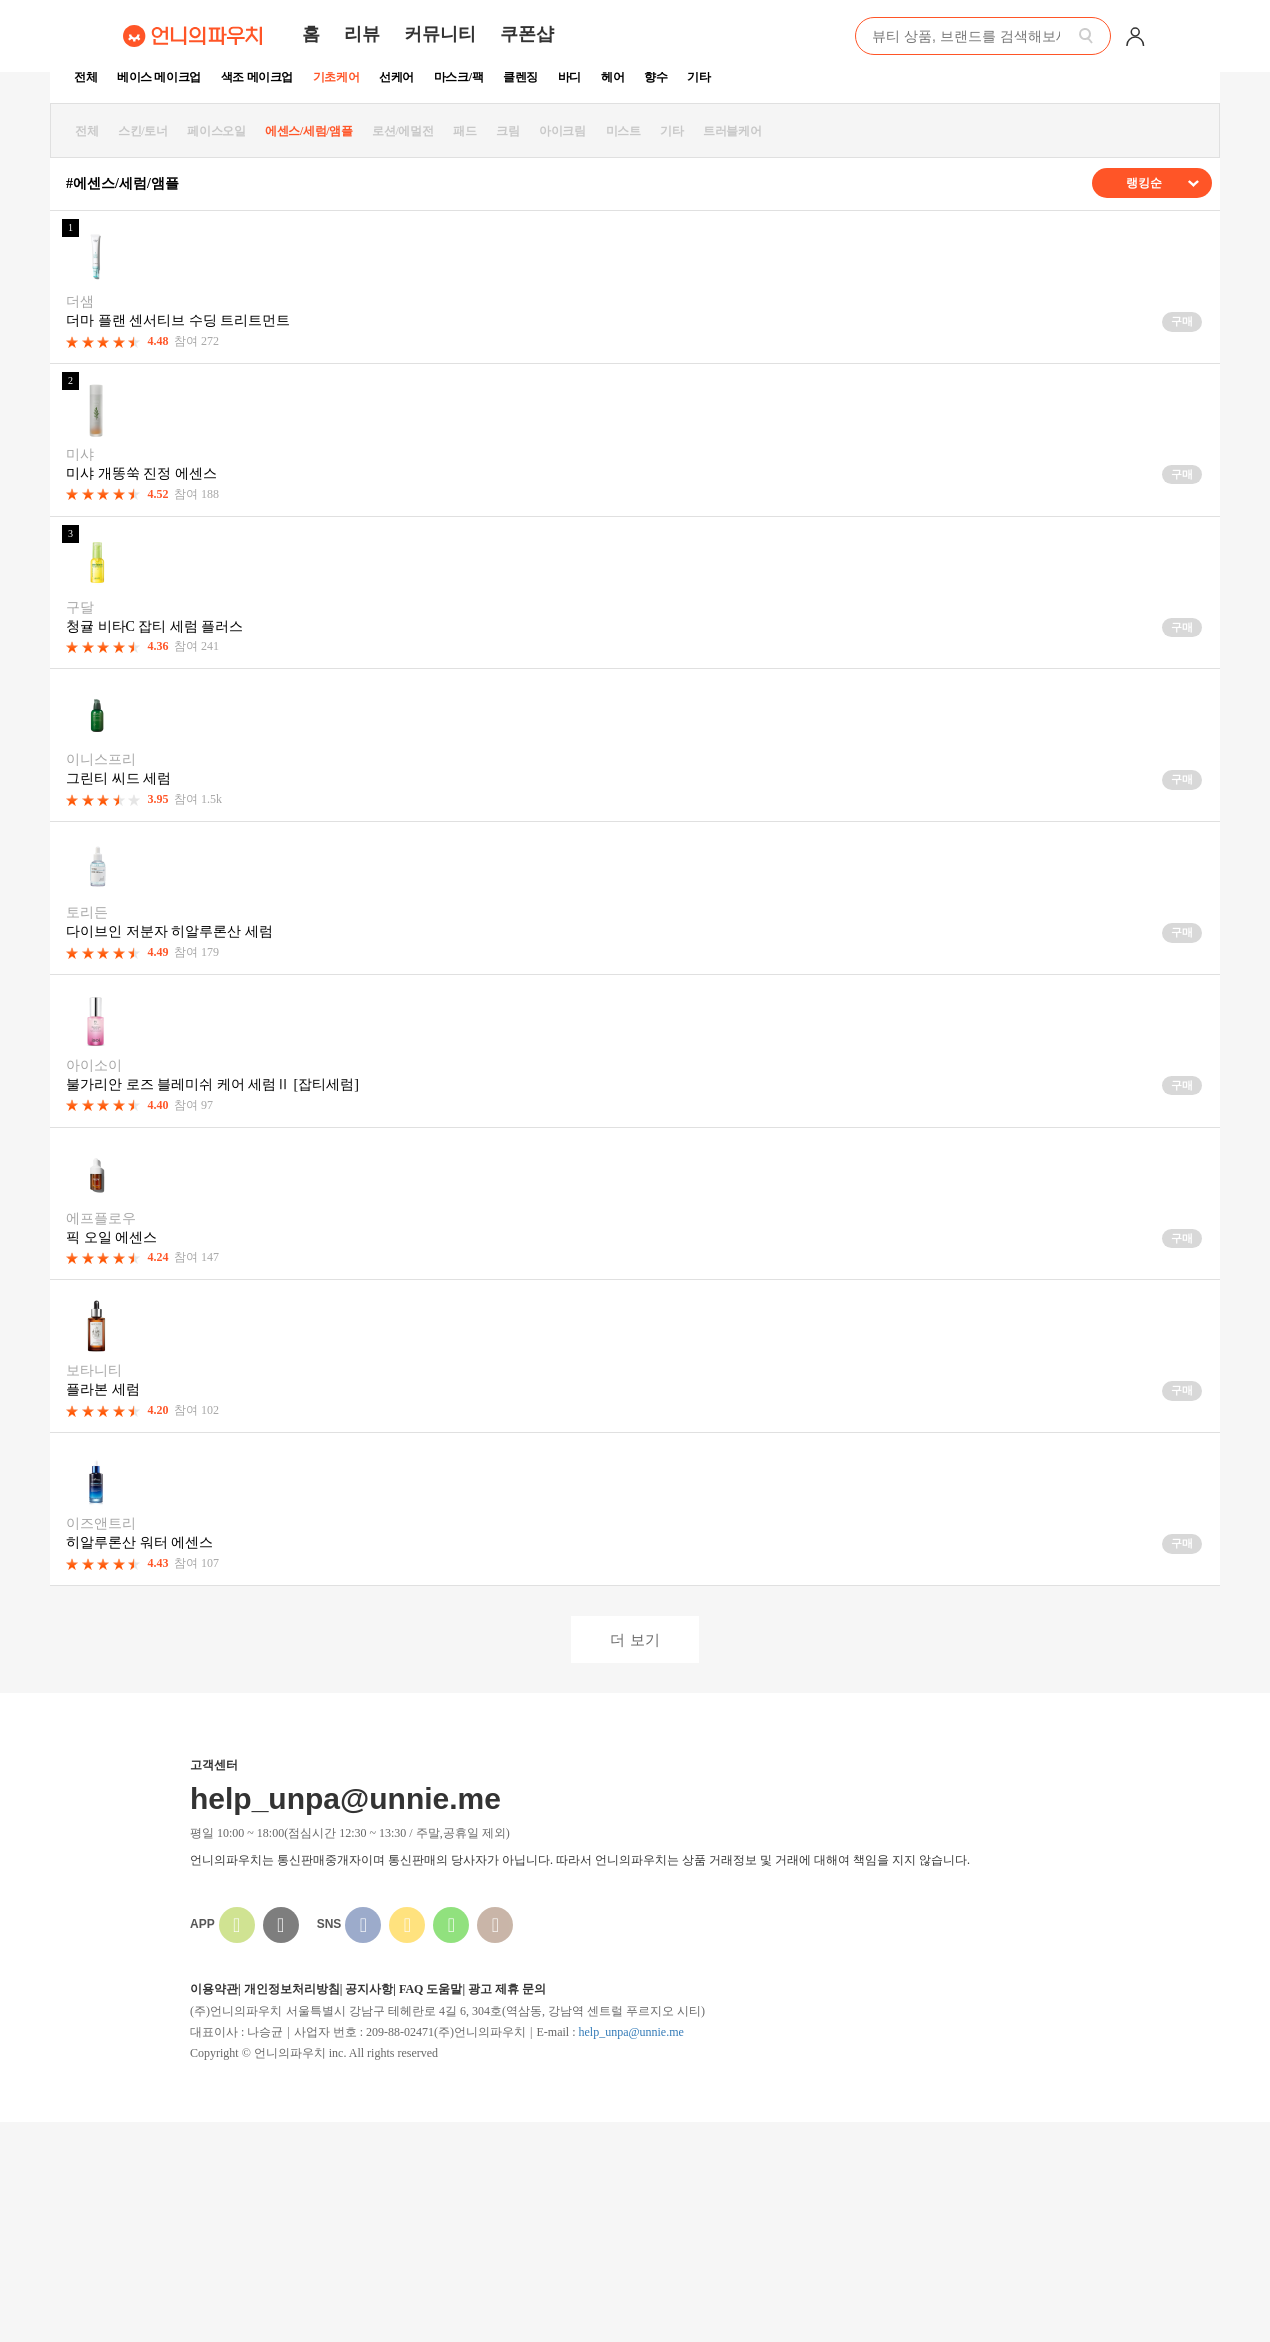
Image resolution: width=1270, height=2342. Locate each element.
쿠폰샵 (527, 34)
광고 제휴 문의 (507, 1989)
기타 (698, 77)
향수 (655, 77)
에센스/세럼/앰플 (308, 131)
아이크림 (562, 131)
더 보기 (634, 1639)
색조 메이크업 (257, 77)
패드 (464, 131)
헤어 (612, 77)
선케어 (396, 77)
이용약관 (214, 1989)
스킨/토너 (142, 131)
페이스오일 (216, 131)
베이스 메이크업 (159, 77)
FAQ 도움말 (430, 1989)
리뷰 (362, 34)
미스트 (623, 131)
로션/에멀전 (402, 131)
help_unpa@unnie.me (630, 2032)
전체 (85, 77)
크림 (507, 131)
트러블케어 (732, 131)
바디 (569, 77)
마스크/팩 (458, 77)
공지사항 (369, 1989)
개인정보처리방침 (292, 1989)
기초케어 (336, 77)
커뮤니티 (440, 34)
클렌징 (520, 77)
